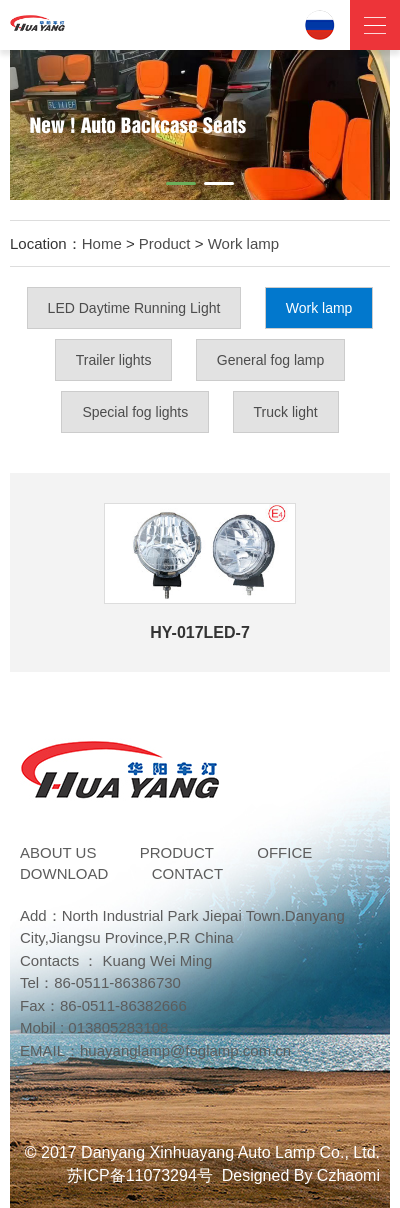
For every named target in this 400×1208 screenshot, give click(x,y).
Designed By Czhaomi (301, 1175)
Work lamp (243, 243)
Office (284, 852)
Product (165, 243)
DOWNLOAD (64, 873)
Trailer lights (114, 360)
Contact (187, 873)
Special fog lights (135, 412)
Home (102, 243)
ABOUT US (58, 852)
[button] (181, 183)
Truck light (286, 412)
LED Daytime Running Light (134, 308)
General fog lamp (270, 360)
